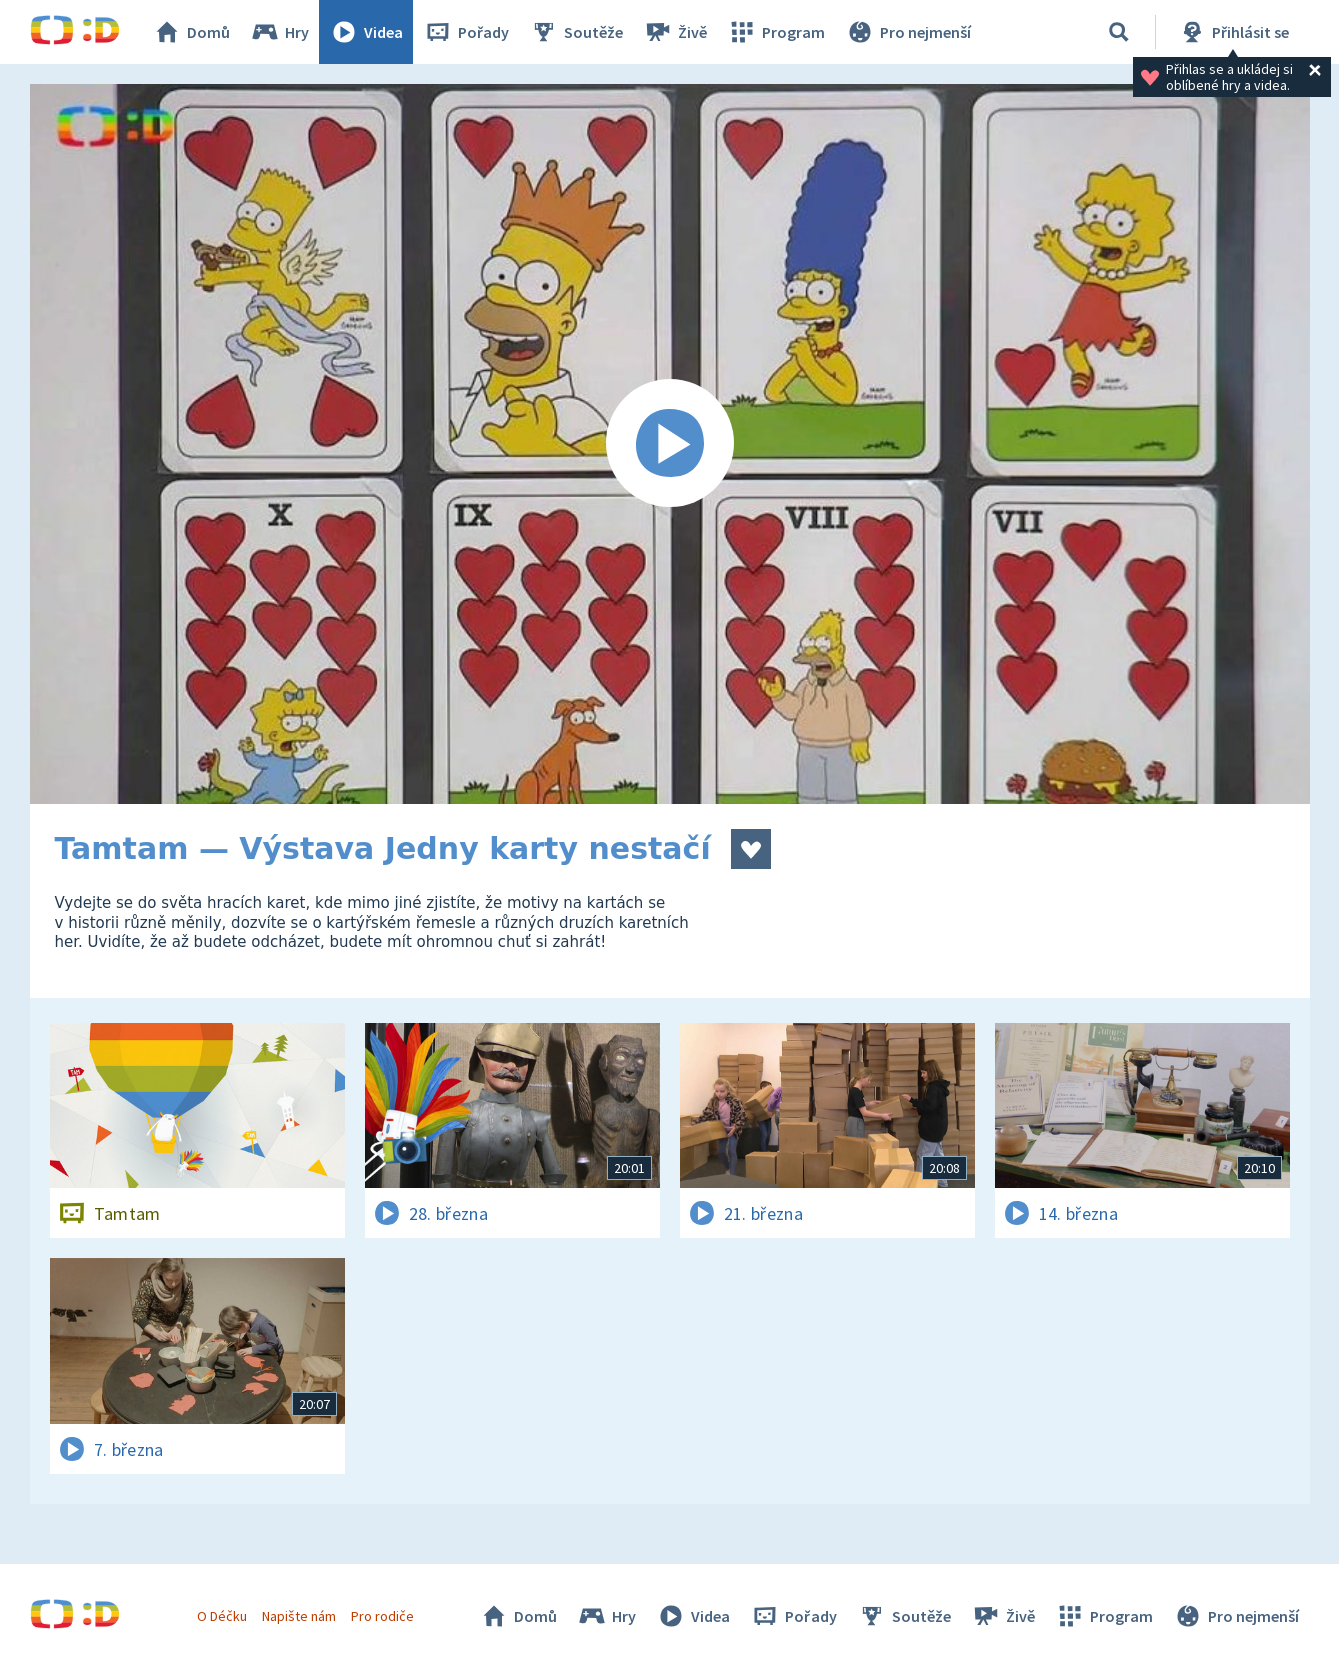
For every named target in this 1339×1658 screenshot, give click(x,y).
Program (776, 32)
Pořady (466, 32)
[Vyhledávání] (1119, 32)
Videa (366, 32)
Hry (279, 32)
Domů (191, 32)
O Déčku (222, 1616)
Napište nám (299, 1616)
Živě (675, 32)
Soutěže (576, 32)
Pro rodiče (382, 1616)
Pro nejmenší (908, 32)
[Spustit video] (670, 444)
